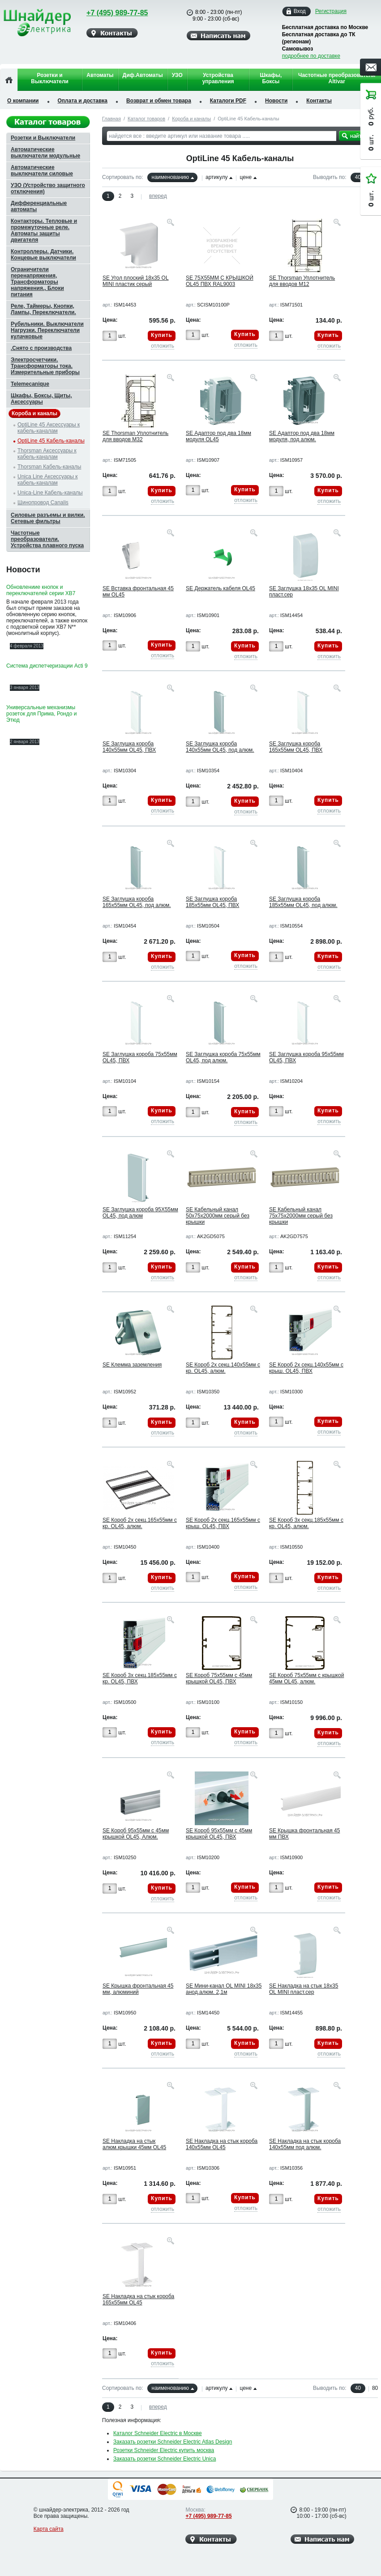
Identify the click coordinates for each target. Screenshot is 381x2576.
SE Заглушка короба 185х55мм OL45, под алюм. (303, 902)
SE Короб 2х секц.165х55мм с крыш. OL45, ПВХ (223, 1523)
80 (375, 2388)
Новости (276, 101)
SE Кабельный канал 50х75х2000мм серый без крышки (217, 1215)
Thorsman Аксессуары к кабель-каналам (47, 453)
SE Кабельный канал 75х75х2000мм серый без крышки (301, 1215)
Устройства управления (218, 78)
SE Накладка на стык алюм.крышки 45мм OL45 (134, 2144)
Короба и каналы (191, 118)
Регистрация (331, 11)
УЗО (177, 75)
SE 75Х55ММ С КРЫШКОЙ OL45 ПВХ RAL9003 (219, 281)
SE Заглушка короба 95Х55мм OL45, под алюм (140, 1212)
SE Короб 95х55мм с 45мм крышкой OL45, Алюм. (136, 1833)
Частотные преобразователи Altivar (337, 78)
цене (246, 177)
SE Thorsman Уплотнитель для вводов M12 (302, 281)
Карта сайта (49, 2529)
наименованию (170, 177)
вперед (158, 196)
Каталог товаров (146, 118)
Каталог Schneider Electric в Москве (157, 2433)
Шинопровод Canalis (42, 502)
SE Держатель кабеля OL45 (220, 588)
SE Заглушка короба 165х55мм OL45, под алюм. (137, 902)
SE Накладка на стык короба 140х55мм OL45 (221, 2144)
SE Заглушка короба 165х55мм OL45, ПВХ (295, 747)
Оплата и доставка (83, 101)
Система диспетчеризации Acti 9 (47, 666)
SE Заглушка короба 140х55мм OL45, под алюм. (220, 747)
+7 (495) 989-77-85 (111, 13)
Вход (300, 11)
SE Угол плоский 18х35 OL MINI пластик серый (136, 281)
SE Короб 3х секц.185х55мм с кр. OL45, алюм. (306, 1523)
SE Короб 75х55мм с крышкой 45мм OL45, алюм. (306, 1678)
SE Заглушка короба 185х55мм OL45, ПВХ (212, 902)
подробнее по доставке (311, 56)
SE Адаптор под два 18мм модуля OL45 (218, 436)
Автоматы (99, 75)
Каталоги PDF (228, 101)
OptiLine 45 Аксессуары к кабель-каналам (48, 428)
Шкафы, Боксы (271, 78)
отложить (162, 346)
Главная (111, 118)
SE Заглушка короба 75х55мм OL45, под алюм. (223, 1057)
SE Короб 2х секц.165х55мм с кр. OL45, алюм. (140, 1523)
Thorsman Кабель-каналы (49, 467)
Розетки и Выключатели (49, 78)
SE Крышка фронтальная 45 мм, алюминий (138, 1989)
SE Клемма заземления (132, 1365)
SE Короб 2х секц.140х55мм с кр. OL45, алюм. (223, 1368)
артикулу (216, 177)
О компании (23, 101)
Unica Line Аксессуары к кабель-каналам (47, 479)
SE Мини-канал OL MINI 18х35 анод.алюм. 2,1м (223, 1989)
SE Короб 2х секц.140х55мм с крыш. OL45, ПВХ (306, 1368)
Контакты (319, 101)
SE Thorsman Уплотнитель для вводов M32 (135, 436)
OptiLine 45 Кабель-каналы (51, 441)
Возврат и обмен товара (158, 101)
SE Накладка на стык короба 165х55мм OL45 (138, 2299)
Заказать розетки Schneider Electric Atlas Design (172, 2442)
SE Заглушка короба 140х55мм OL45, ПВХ (129, 747)
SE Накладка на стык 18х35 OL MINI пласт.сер (303, 1989)
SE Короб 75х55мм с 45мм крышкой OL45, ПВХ (219, 1678)
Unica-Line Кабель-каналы (50, 493)
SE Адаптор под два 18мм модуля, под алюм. (301, 436)
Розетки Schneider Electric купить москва (163, 2450)
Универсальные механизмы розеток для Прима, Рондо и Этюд (41, 713)
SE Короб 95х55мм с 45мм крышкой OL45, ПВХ (219, 1833)
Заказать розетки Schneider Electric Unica (164, 2459)
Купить (161, 335)
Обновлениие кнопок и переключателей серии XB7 (40, 590)
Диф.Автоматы (143, 75)
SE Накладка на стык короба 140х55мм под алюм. (305, 2144)
